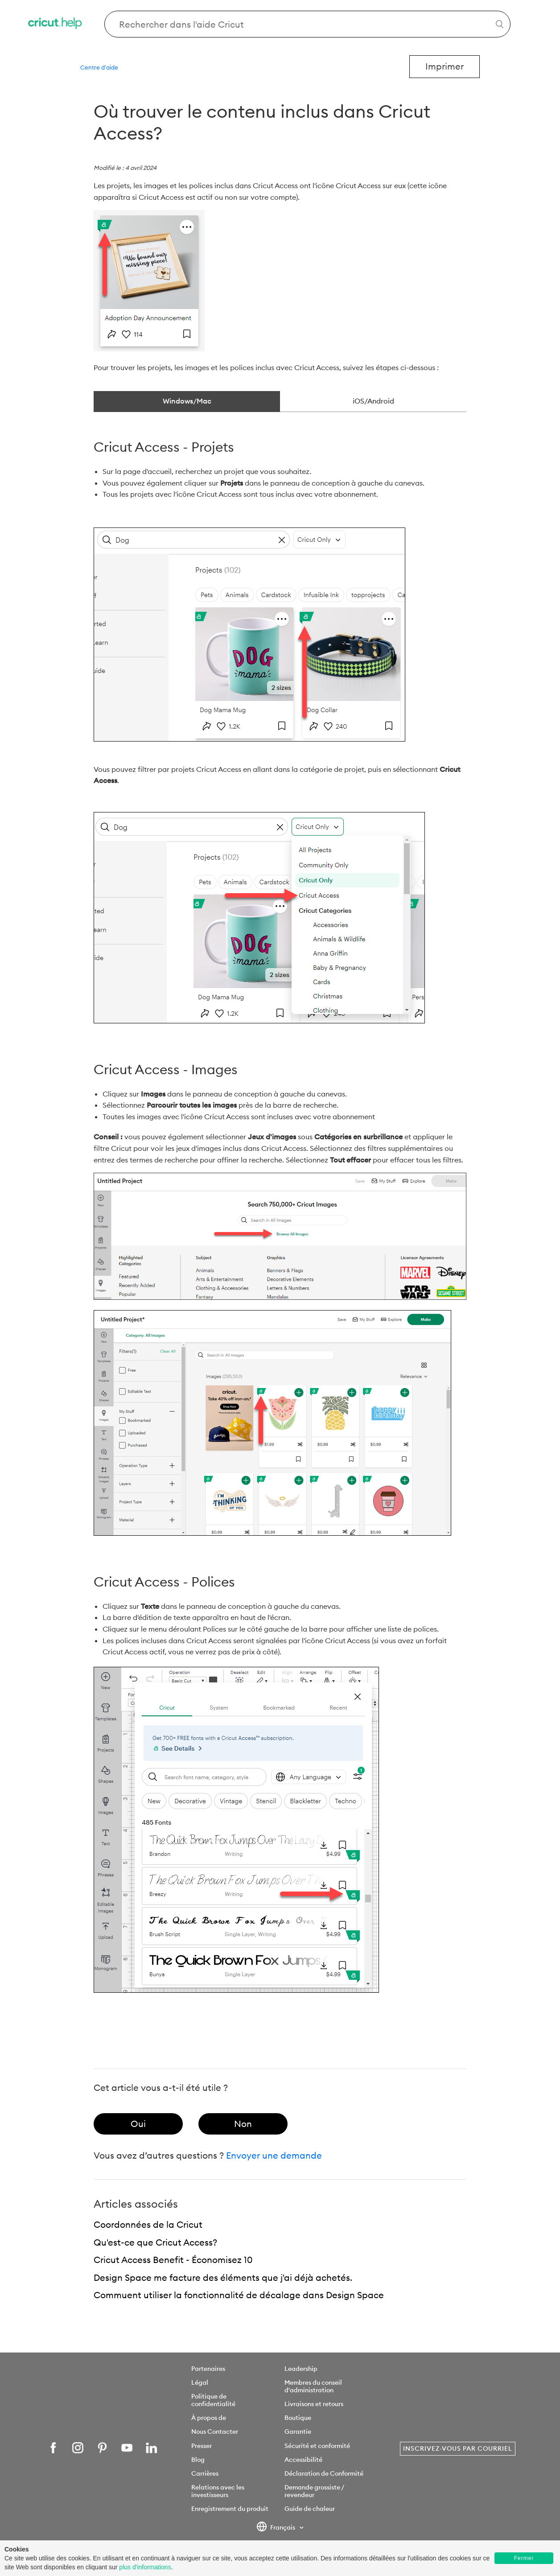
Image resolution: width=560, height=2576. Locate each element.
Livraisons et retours (313, 2404)
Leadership (300, 2369)
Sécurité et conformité (317, 2446)
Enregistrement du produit (229, 2509)
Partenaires (208, 2369)
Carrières (204, 2473)
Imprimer (444, 66)
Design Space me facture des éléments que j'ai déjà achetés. (223, 2277)
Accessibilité (303, 2460)
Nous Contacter (214, 2432)
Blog (198, 2460)
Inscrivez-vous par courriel (457, 2448)
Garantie (297, 2432)
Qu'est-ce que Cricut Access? (155, 2242)
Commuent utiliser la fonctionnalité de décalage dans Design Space (239, 2294)
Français (276, 2528)
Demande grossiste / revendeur (314, 2491)
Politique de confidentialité (213, 2400)
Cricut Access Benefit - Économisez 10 (173, 2259)
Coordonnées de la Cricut (148, 2224)
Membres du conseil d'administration (313, 2386)
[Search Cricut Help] (307, 24)
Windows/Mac (187, 400)
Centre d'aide (99, 67)
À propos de (208, 2418)
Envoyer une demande (274, 2155)
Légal (199, 2382)
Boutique (297, 2418)
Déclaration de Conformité (323, 2473)
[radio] (138, 2124)
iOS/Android (373, 400)
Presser (201, 2446)
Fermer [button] (524, 2558)
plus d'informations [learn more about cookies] (145, 2567)
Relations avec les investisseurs (217, 2491)
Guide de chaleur (309, 2509)
